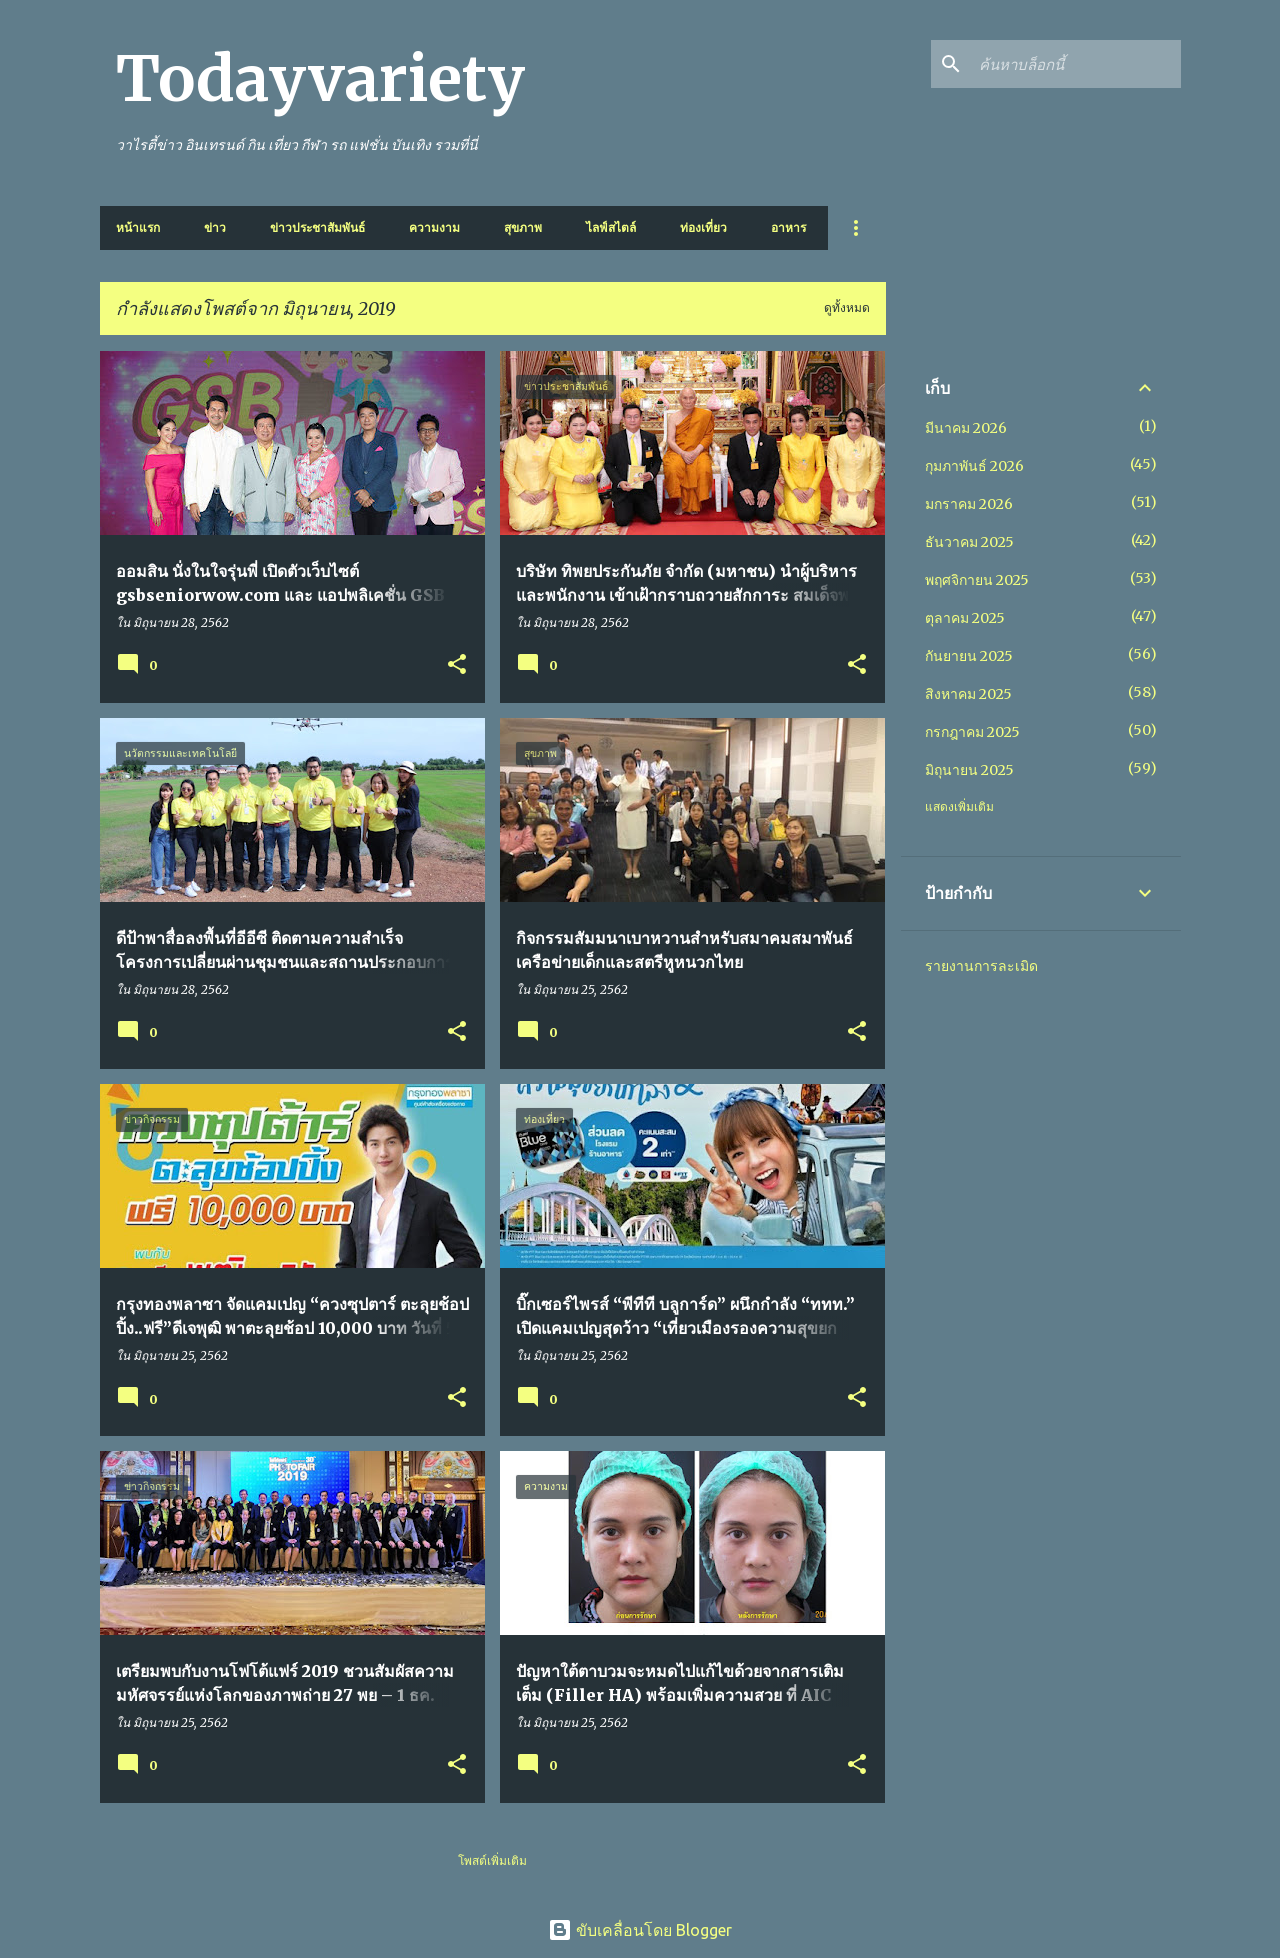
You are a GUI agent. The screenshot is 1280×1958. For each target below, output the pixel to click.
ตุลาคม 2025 (965, 618)
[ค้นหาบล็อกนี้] (1076, 64)
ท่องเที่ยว (703, 227)
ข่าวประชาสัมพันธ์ (317, 227)
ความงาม (434, 227)
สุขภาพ (523, 227)
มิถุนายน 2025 (969, 770)
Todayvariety (320, 79)
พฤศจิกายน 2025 (977, 580)
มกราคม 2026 (969, 504)
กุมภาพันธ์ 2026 (974, 466)
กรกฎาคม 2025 (972, 732)
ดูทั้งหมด (847, 307)
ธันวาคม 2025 (969, 542)
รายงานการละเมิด (981, 966)
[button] (457, 665)
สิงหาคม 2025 (968, 694)
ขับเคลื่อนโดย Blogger (640, 1930)
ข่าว (215, 227)
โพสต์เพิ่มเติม (492, 1860)
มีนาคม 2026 (966, 428)
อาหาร (788, 227)
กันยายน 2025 (969, 656)
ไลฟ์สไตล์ (611, 227)
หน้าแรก (138, 227)
